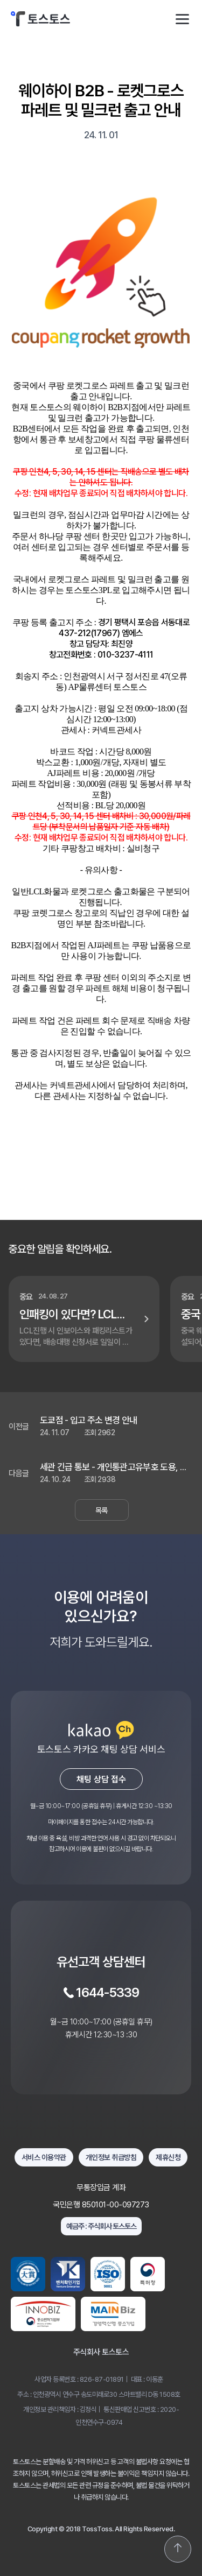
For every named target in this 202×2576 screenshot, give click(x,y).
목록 (101, 1510)
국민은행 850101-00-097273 (101, 2205)
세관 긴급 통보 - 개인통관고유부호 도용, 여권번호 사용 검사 (113, 1467)
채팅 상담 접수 (101, 1779)
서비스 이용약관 (44, 2157)
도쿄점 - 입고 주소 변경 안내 (88, 1420)
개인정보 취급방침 (111, 2157)
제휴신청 (168, 2157)
